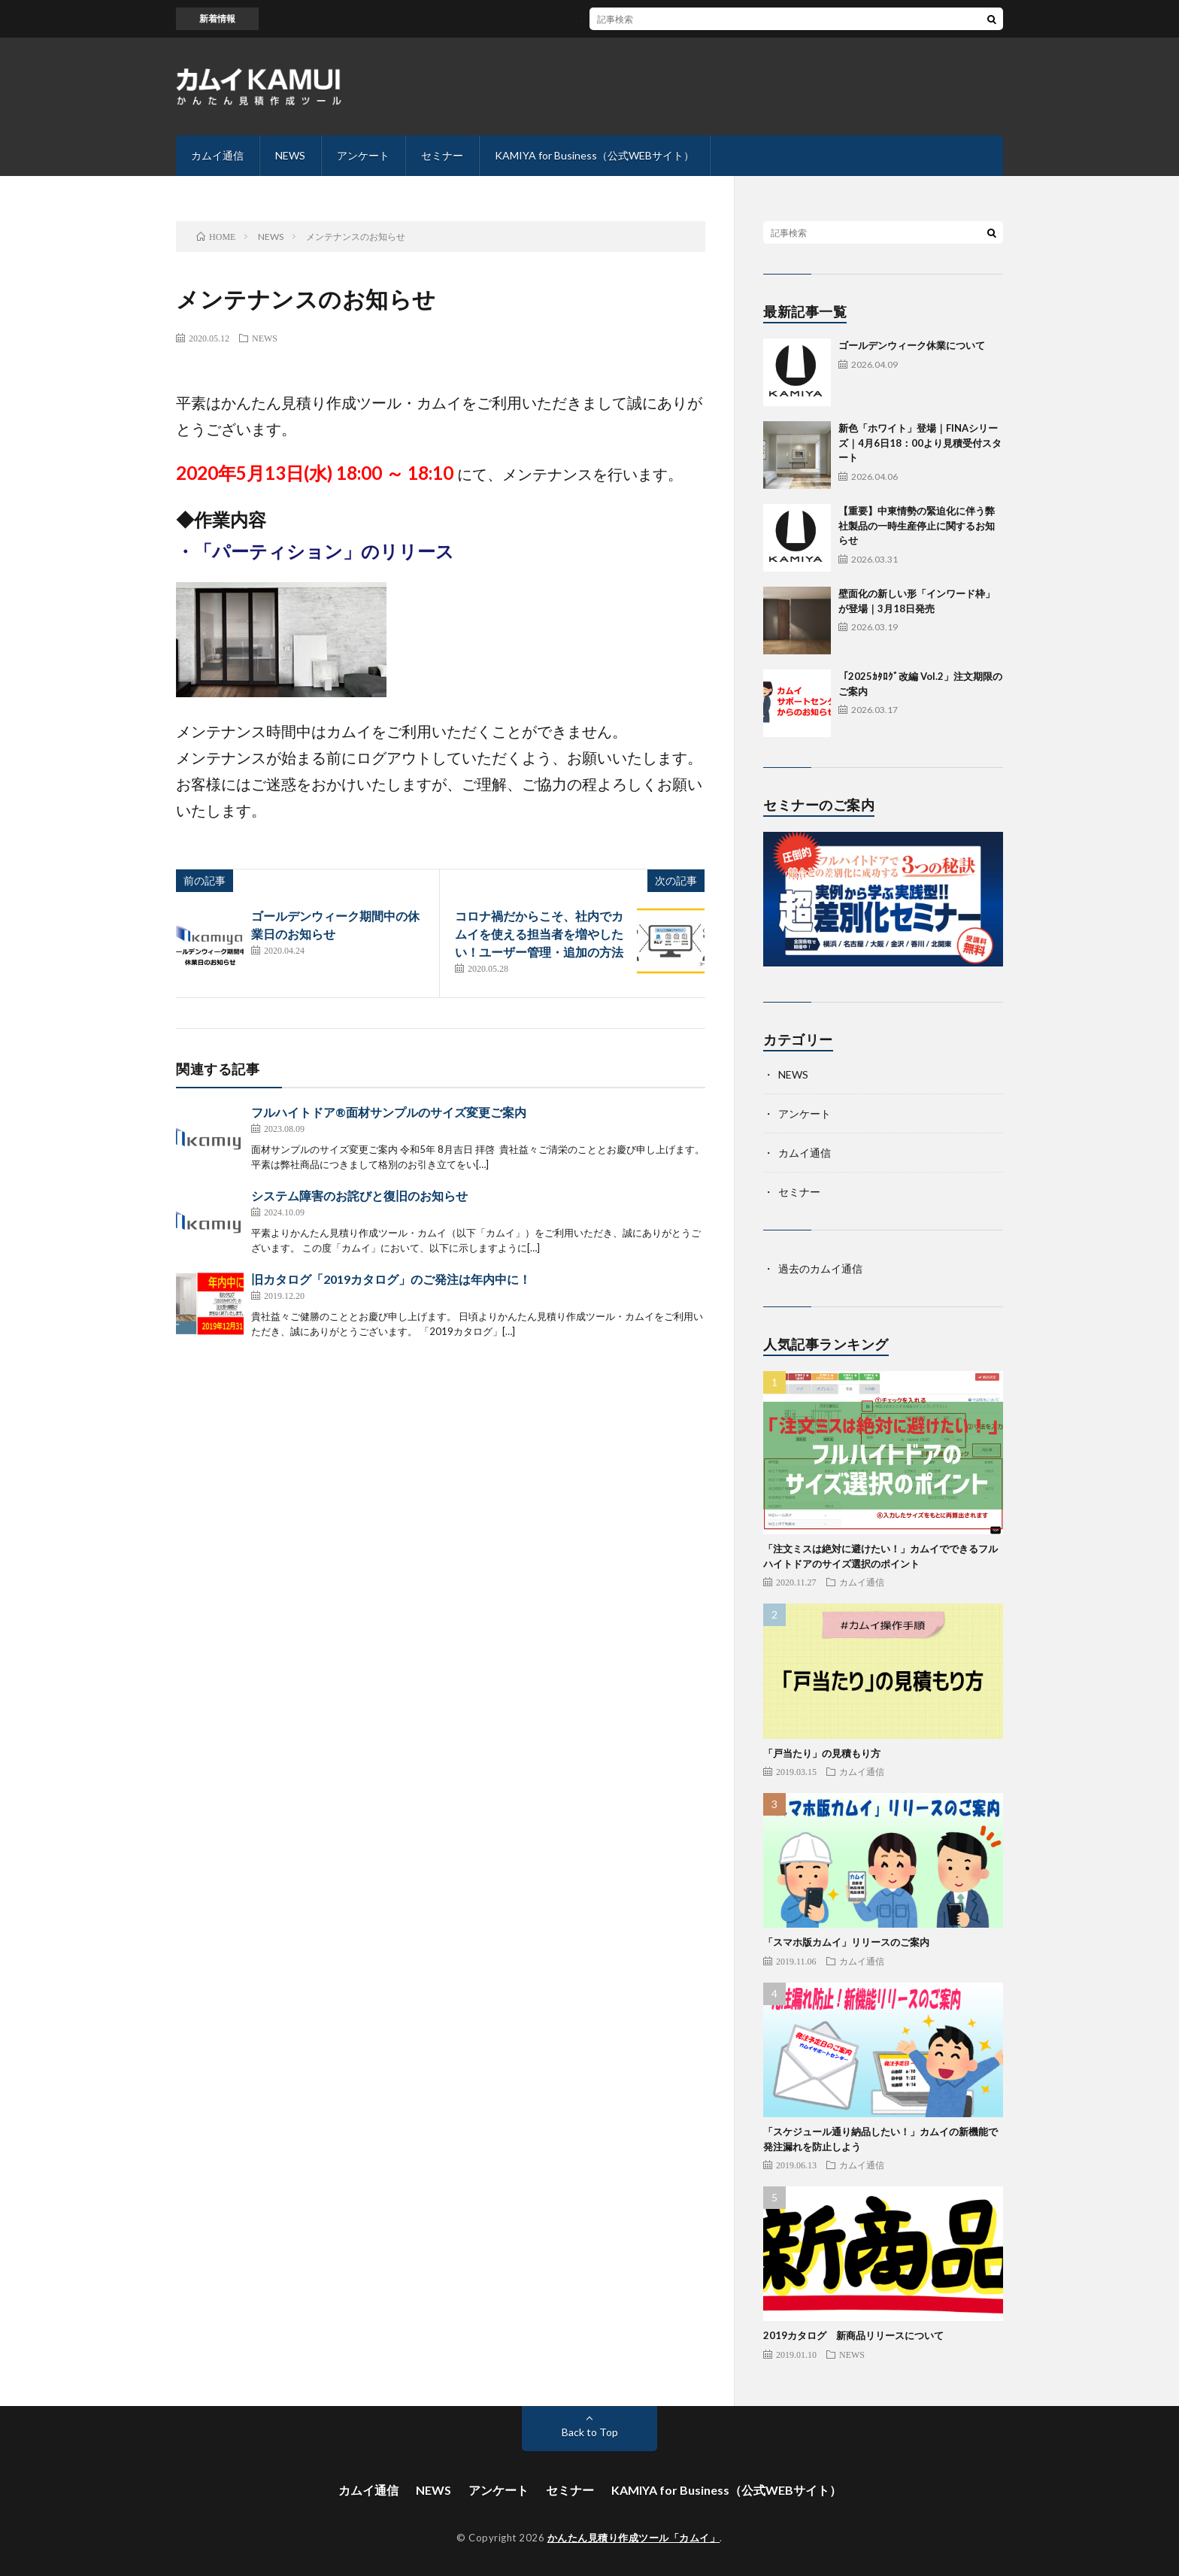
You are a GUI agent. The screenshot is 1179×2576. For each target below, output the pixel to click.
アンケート (363, 155)
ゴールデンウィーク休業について (911, 345)
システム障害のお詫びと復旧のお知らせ (359, 1195)
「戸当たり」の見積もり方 (821, 1753)
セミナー (442, 155)
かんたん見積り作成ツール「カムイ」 (633, 2538)
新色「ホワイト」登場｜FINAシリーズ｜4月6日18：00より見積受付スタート (920, 442)
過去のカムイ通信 (820, 1268)
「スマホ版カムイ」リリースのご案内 (846, 1942)
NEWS (290, 155)
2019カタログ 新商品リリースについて (853, 2335)
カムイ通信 (217, 155)
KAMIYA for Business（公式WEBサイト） (594, 155)
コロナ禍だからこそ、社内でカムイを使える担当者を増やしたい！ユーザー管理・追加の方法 (539, 934)
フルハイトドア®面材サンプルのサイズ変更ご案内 (388, 1112)
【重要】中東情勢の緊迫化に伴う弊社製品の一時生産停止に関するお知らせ (916, 525)
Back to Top (590, 2432)
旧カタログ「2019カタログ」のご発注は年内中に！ (391, 1279)
